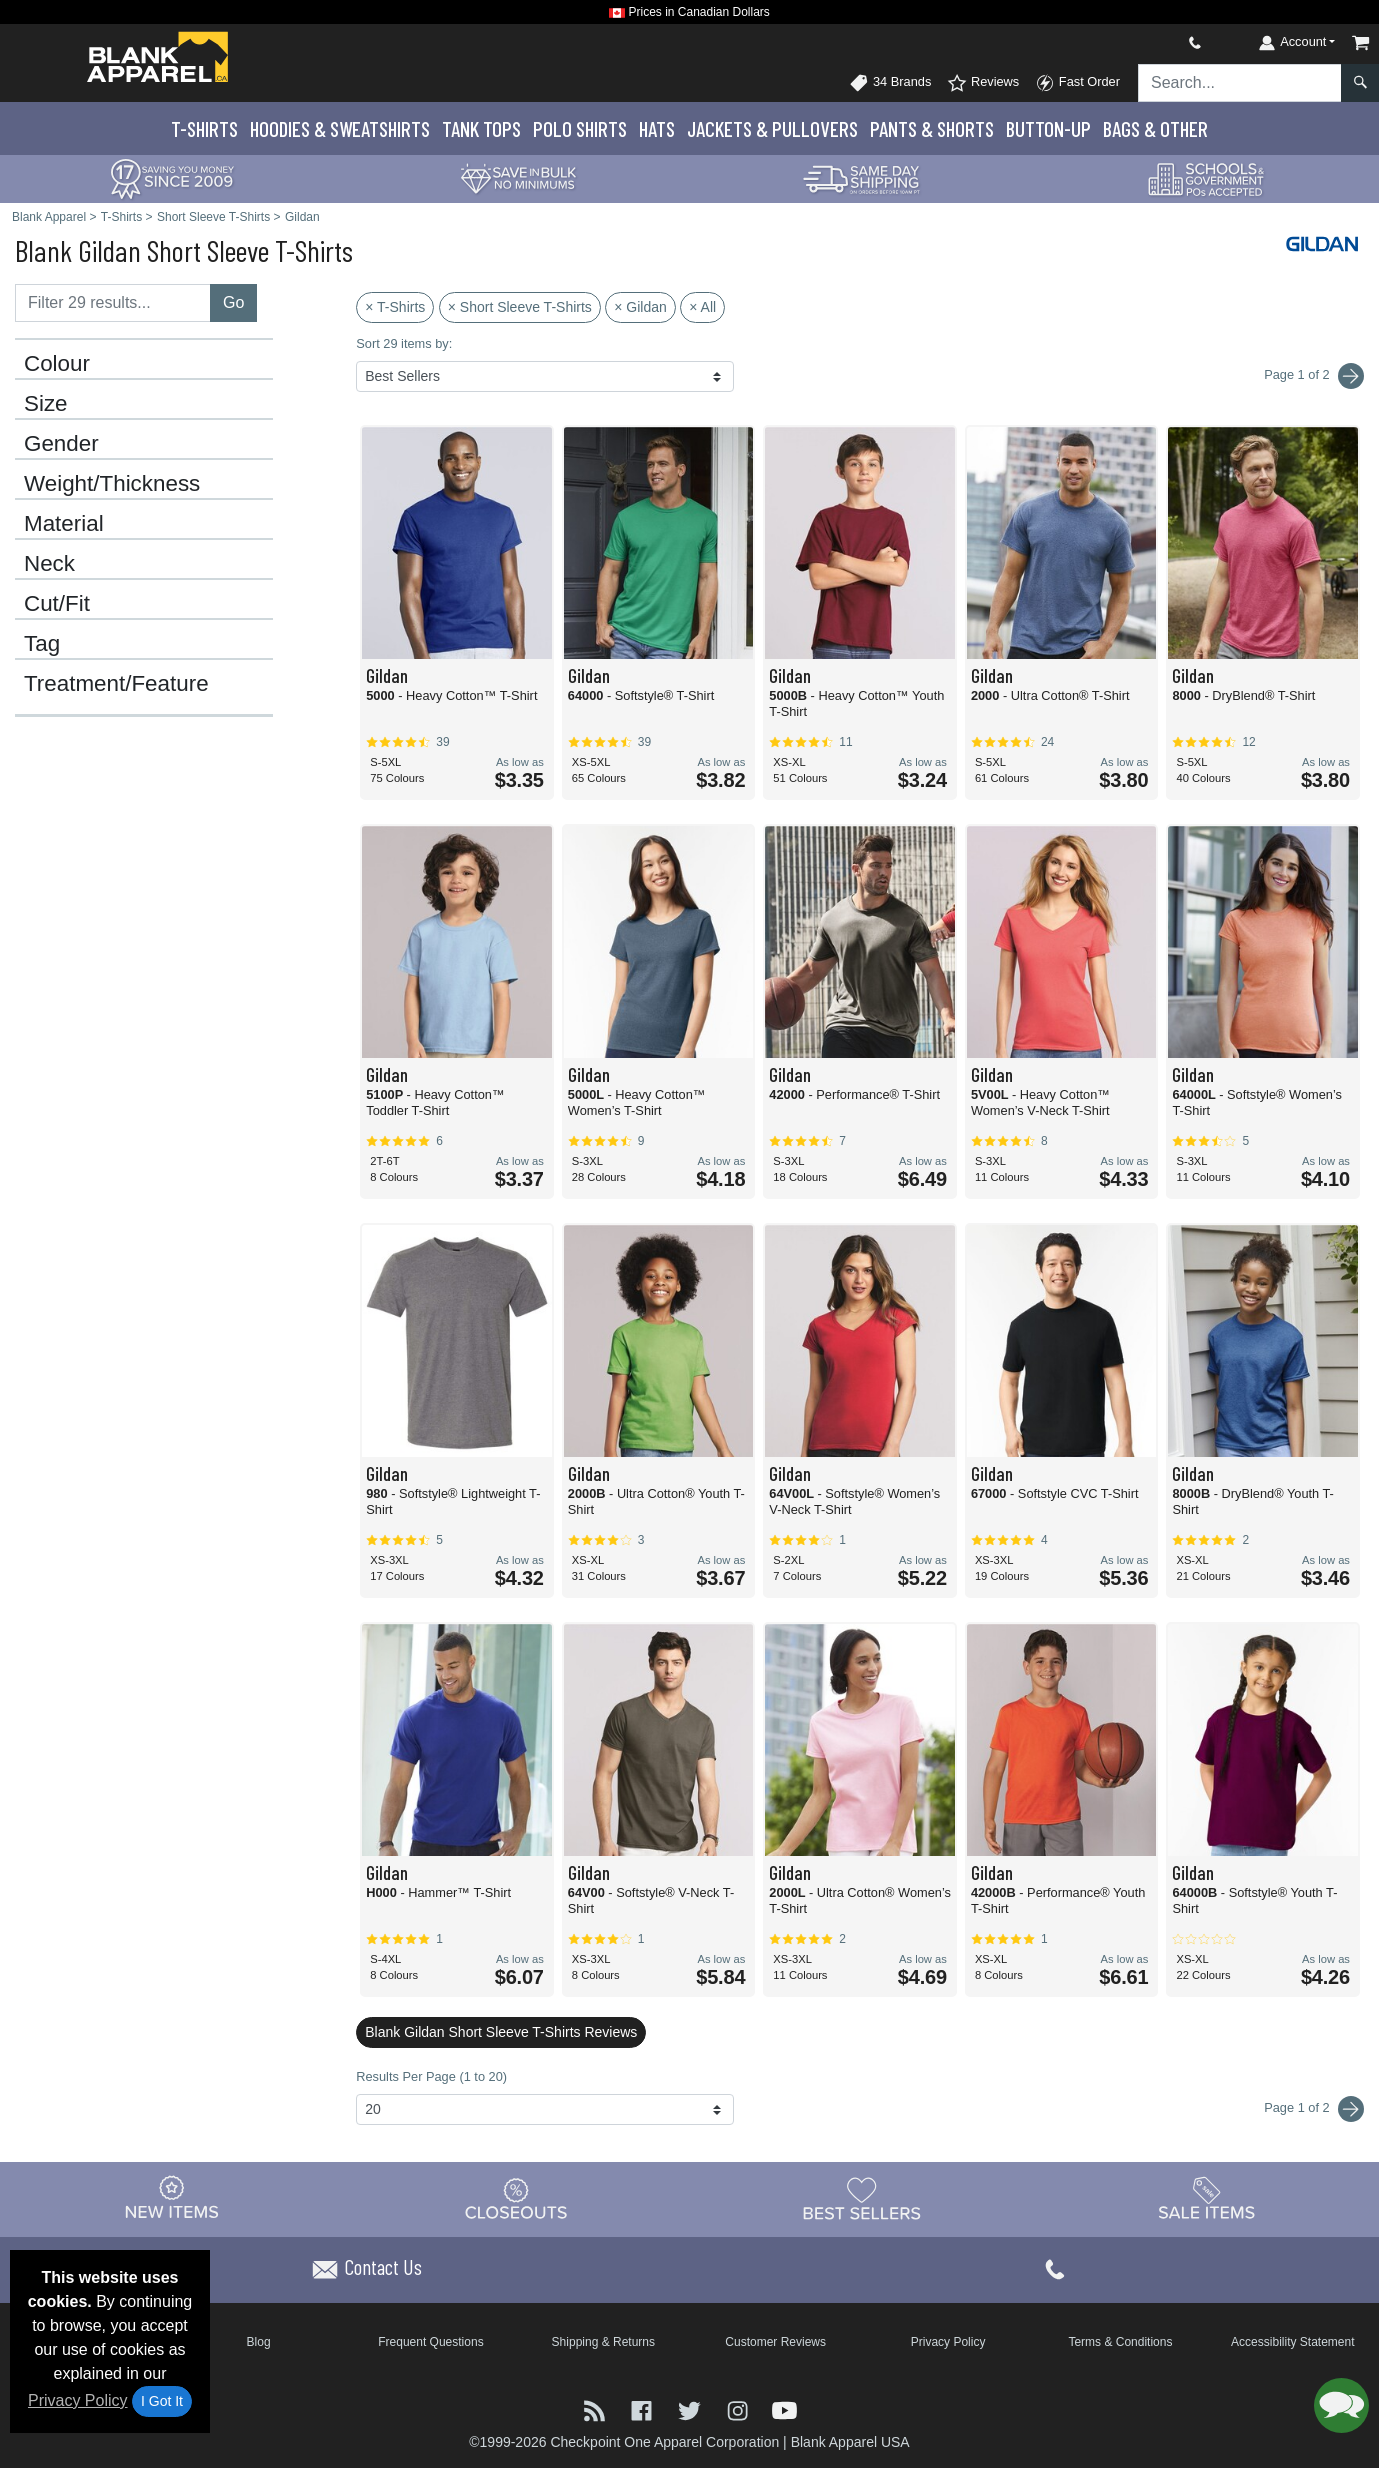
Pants (932, 128)
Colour (57, 364)
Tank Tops (481, 128)
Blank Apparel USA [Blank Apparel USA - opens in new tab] (850, 2442)
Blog (259, 2342)
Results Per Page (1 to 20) (431, 2076)
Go (233, 302)
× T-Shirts (395, 307)
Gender (61, 444)
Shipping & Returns (603, 2342)
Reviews (983, 83)
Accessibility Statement (1292, 2342)
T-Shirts (204, 128)
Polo (580, 128)
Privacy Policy (78, 2400)
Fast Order (1077, 83)
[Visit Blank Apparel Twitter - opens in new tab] (692, 2408)
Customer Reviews (775, 2342)
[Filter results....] (113, 303)
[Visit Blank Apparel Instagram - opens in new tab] (740, 2408)
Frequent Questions (430, 2342)
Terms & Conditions (1120, 2342)
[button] (1341, 2405)
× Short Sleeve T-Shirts (520, 307)
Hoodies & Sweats (340, 128)
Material (64, 524)
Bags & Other (1155, 128)
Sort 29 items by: (404, 343)
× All (702, 307)
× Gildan (640, 307)
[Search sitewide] (1240, 83)
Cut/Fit (57, 604)
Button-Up (1048, 128)
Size (46, 404)
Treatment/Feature (116, 684)
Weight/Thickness (112, 484)
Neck (49, 564)
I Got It (162, 2401)
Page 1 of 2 (1314, 2109)
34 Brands (890, 83)
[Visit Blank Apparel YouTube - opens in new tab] (784, 2408)
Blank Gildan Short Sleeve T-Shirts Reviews (501, 2032)
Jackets (772, 128)
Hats (657, 128)
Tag (42, 644)
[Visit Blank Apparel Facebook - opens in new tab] (644, 2408)
